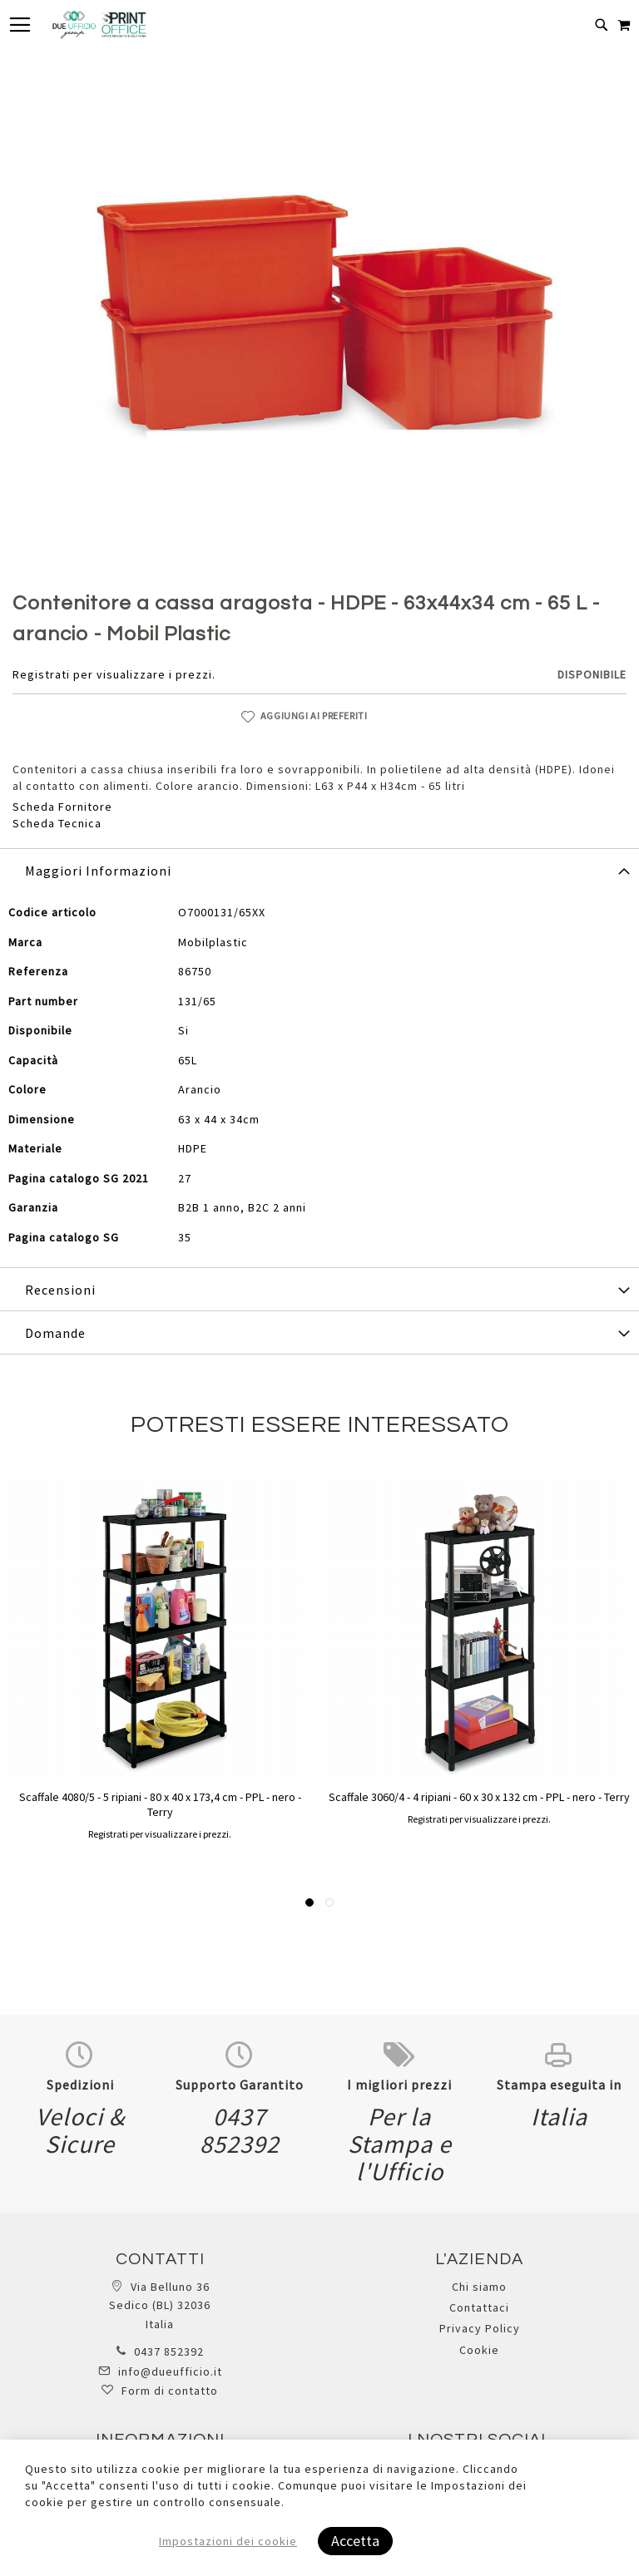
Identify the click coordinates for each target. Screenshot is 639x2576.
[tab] (319, 869)
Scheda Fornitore (62, 806)
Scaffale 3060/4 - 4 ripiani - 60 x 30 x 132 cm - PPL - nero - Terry (479, 1796)
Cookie (479, 2349)
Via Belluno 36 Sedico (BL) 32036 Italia (160, 2305)
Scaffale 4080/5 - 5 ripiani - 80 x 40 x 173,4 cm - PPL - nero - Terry (160, 1804)
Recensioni (60, 1289)
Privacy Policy (479, 2328)
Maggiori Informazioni (98, 870)
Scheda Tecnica (57, 823)
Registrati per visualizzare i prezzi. (113, 674)
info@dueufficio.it (170, 2371)
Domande (55, 1333)
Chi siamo (479, 2286)
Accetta (355, 2540)
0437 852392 (169, 2351)
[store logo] (99, 25)
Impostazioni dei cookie (228, 2541)
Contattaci (479, 2307)
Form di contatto (169, 2390)
